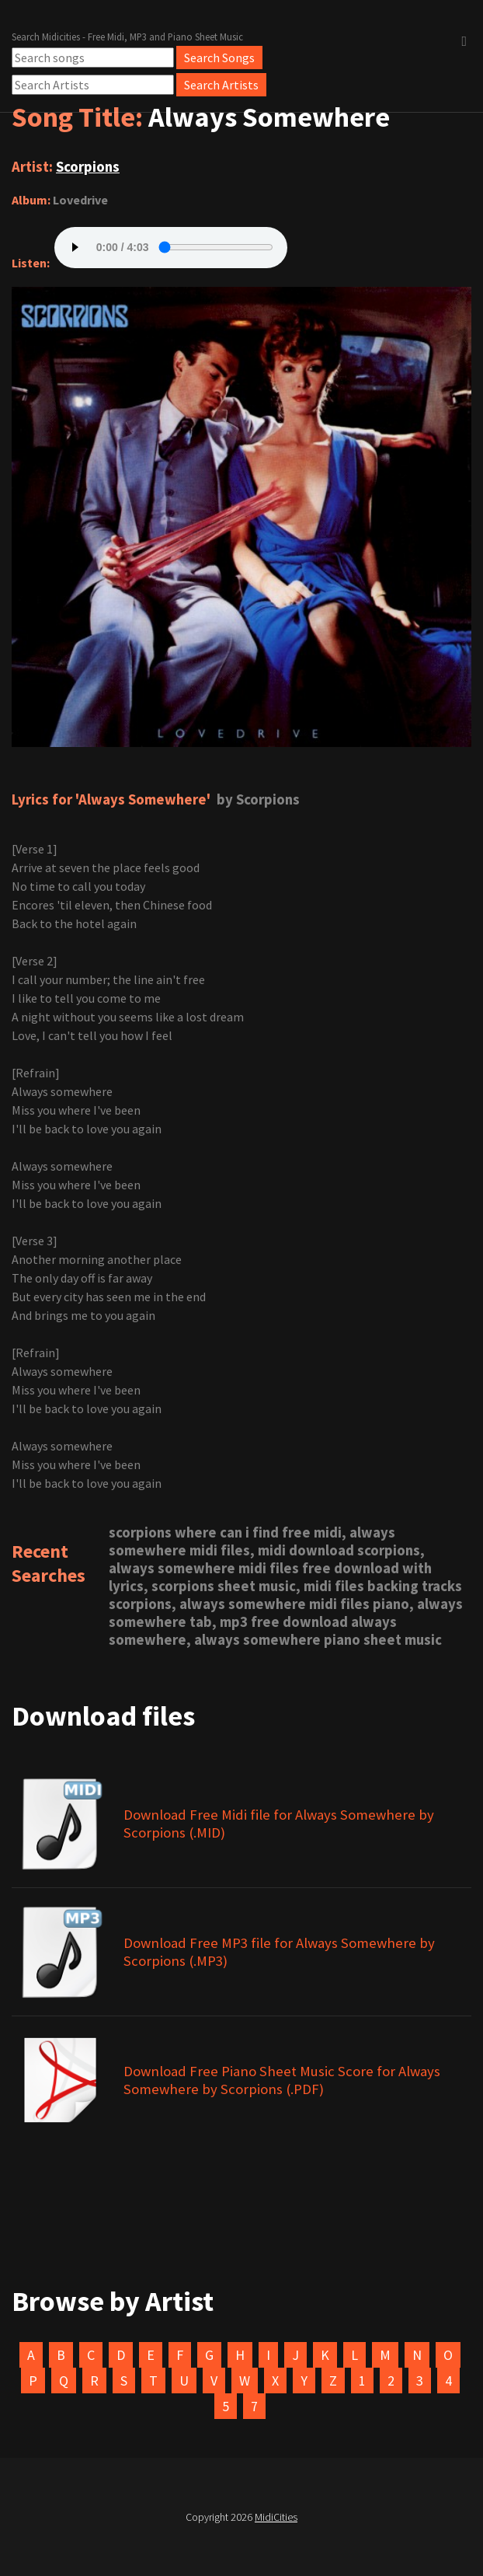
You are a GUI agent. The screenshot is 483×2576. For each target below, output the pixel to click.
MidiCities (276, 2517)
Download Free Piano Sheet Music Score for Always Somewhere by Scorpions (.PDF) (281, 2080)
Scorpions (88, 167)
